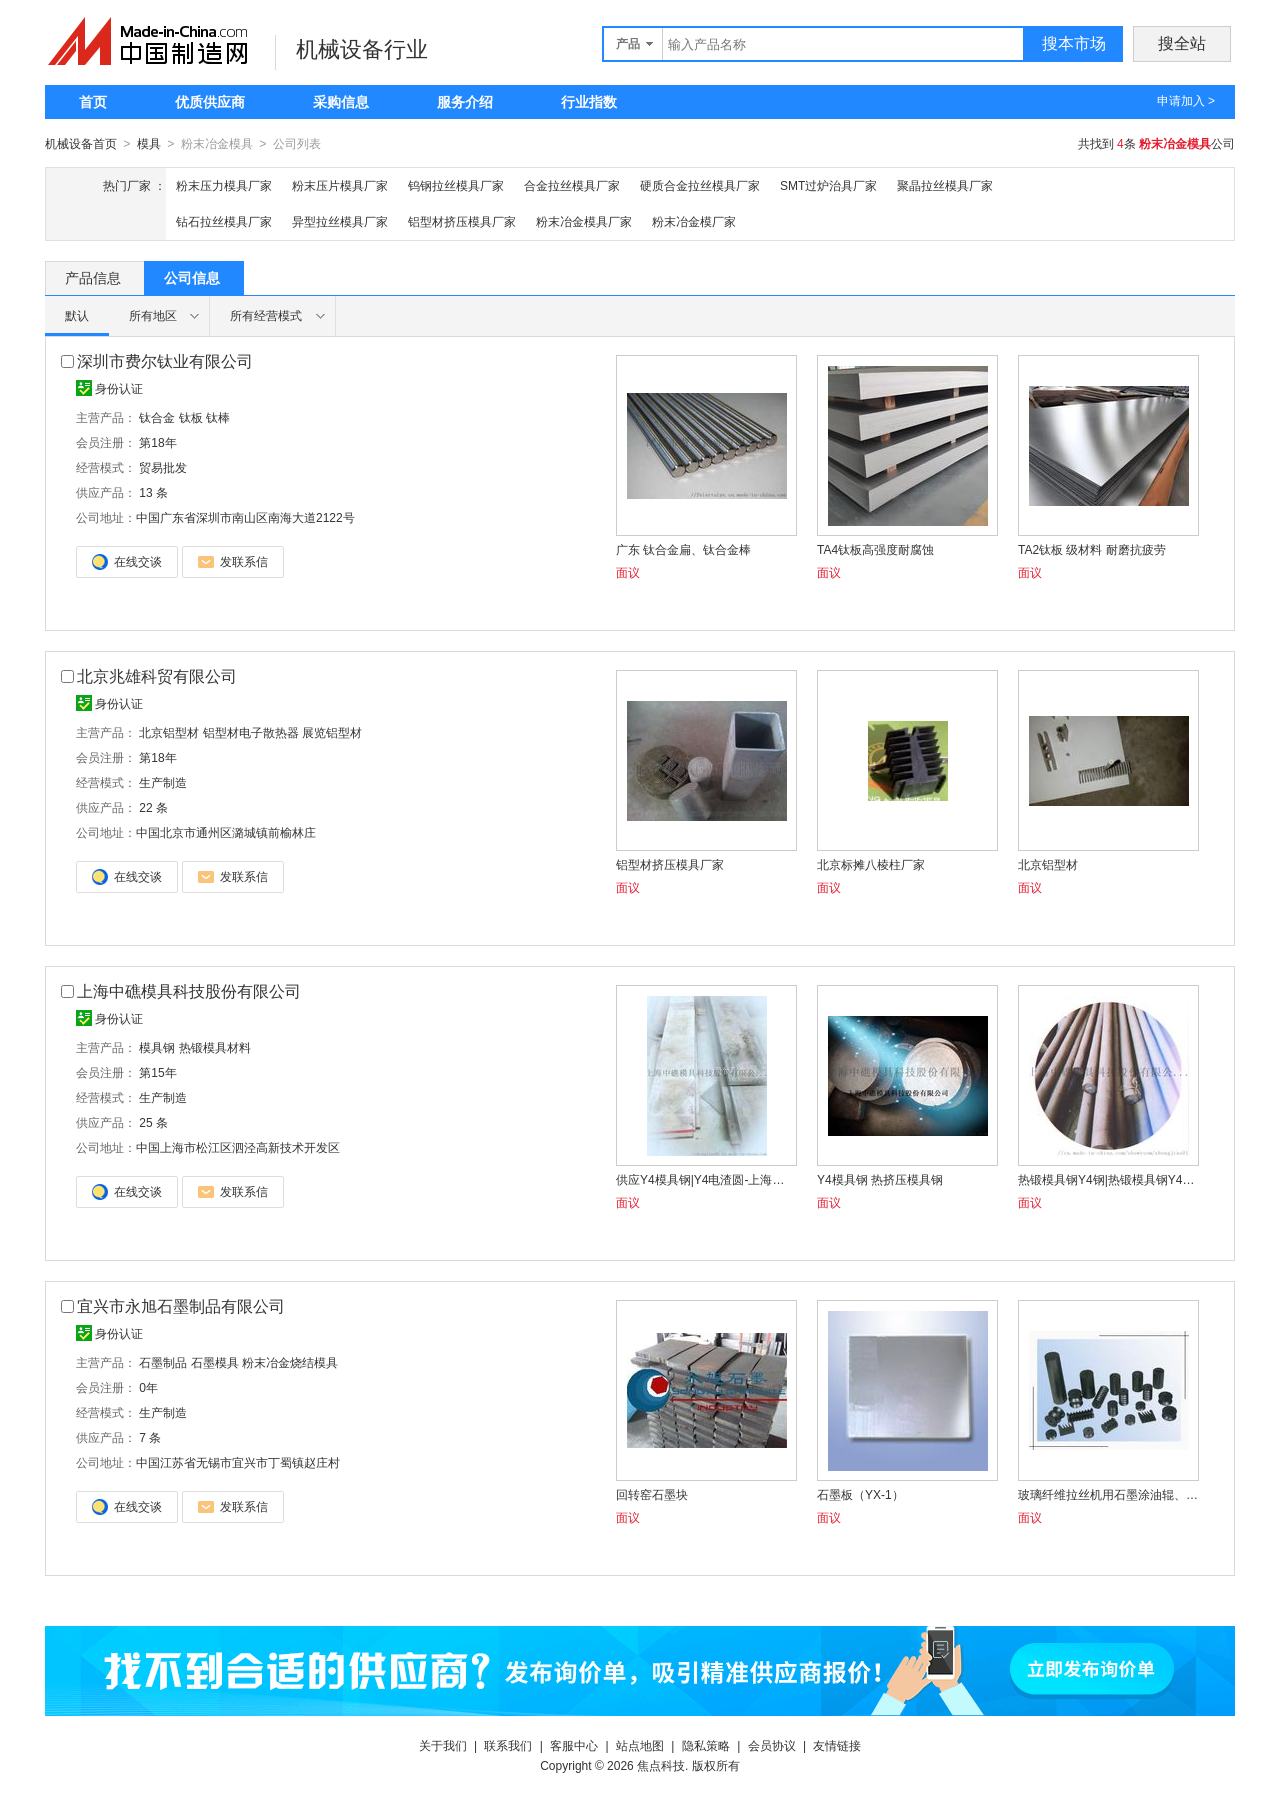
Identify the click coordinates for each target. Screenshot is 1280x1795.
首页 (93, 102)
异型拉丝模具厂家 (340, 221)
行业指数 (589, 102)
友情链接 (837, 1745)
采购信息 (341, 102)
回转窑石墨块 (652, 1494)
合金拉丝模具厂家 (572, 185)
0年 (148, 1387)
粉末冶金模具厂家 (584, 221)
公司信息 (192, 277)
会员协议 (772, 1745)
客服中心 (574, 1745)
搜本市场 (1074, 43)
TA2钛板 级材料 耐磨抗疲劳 (1092, 549)
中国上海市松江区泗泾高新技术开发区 (238, 1147)
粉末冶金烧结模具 (290, 1362)
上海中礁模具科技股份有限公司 (189, 990)
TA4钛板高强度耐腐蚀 (875, 549)
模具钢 (157, 1047)
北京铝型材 (169, 732)
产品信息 (93, 277)
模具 (149, 144)
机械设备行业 (362, 49)
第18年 (157, 442)
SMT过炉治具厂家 (828, 185)
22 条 (153, 807)
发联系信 (233, 561)
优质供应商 (210, 102)
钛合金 (157, 417)
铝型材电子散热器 (251, 732)
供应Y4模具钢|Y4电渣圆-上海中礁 (706, 1179)
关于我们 (443, 1745)
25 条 (153, 1122)
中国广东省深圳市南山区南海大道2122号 (245, 517)
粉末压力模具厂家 (224, 185)
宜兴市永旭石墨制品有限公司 (181, 1305)
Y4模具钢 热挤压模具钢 (880, 1179)
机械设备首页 (81, 144)
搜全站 (1182, 43)
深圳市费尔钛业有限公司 (165, 360)
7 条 (150, 1437)
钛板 (191, 417)
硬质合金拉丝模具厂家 (700, 185)
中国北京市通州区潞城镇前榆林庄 (226, 832)
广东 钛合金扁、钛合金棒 (683, 549)
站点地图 (640, 1745)
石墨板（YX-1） (860, 1494)
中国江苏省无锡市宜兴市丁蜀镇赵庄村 (238, 1462)
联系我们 (508, 1745)
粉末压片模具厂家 (340, 185)
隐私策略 (706, 1745)
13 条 (153, 492)
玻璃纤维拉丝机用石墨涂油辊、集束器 (1108, 1494)
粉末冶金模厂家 (694, 221)
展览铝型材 (332, 732)
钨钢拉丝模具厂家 (456, 185)
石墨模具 (215, 1362)
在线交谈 (127, 561)
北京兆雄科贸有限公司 (157, 675)
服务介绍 (465, 102)
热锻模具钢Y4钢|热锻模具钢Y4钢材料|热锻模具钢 (1108, 1179)
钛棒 (218, 417)
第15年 (157, 1072)
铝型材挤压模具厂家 (462, 221)
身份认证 (109, 388)
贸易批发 (163, 467)
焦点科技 (661, 1765)
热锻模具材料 (215, 1047)
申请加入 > (1186, 101)
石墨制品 (163, 1362)
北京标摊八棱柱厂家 (871, 864)
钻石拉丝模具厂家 (224, 221)
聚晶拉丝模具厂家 (945, 185)
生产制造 (163, 782)
